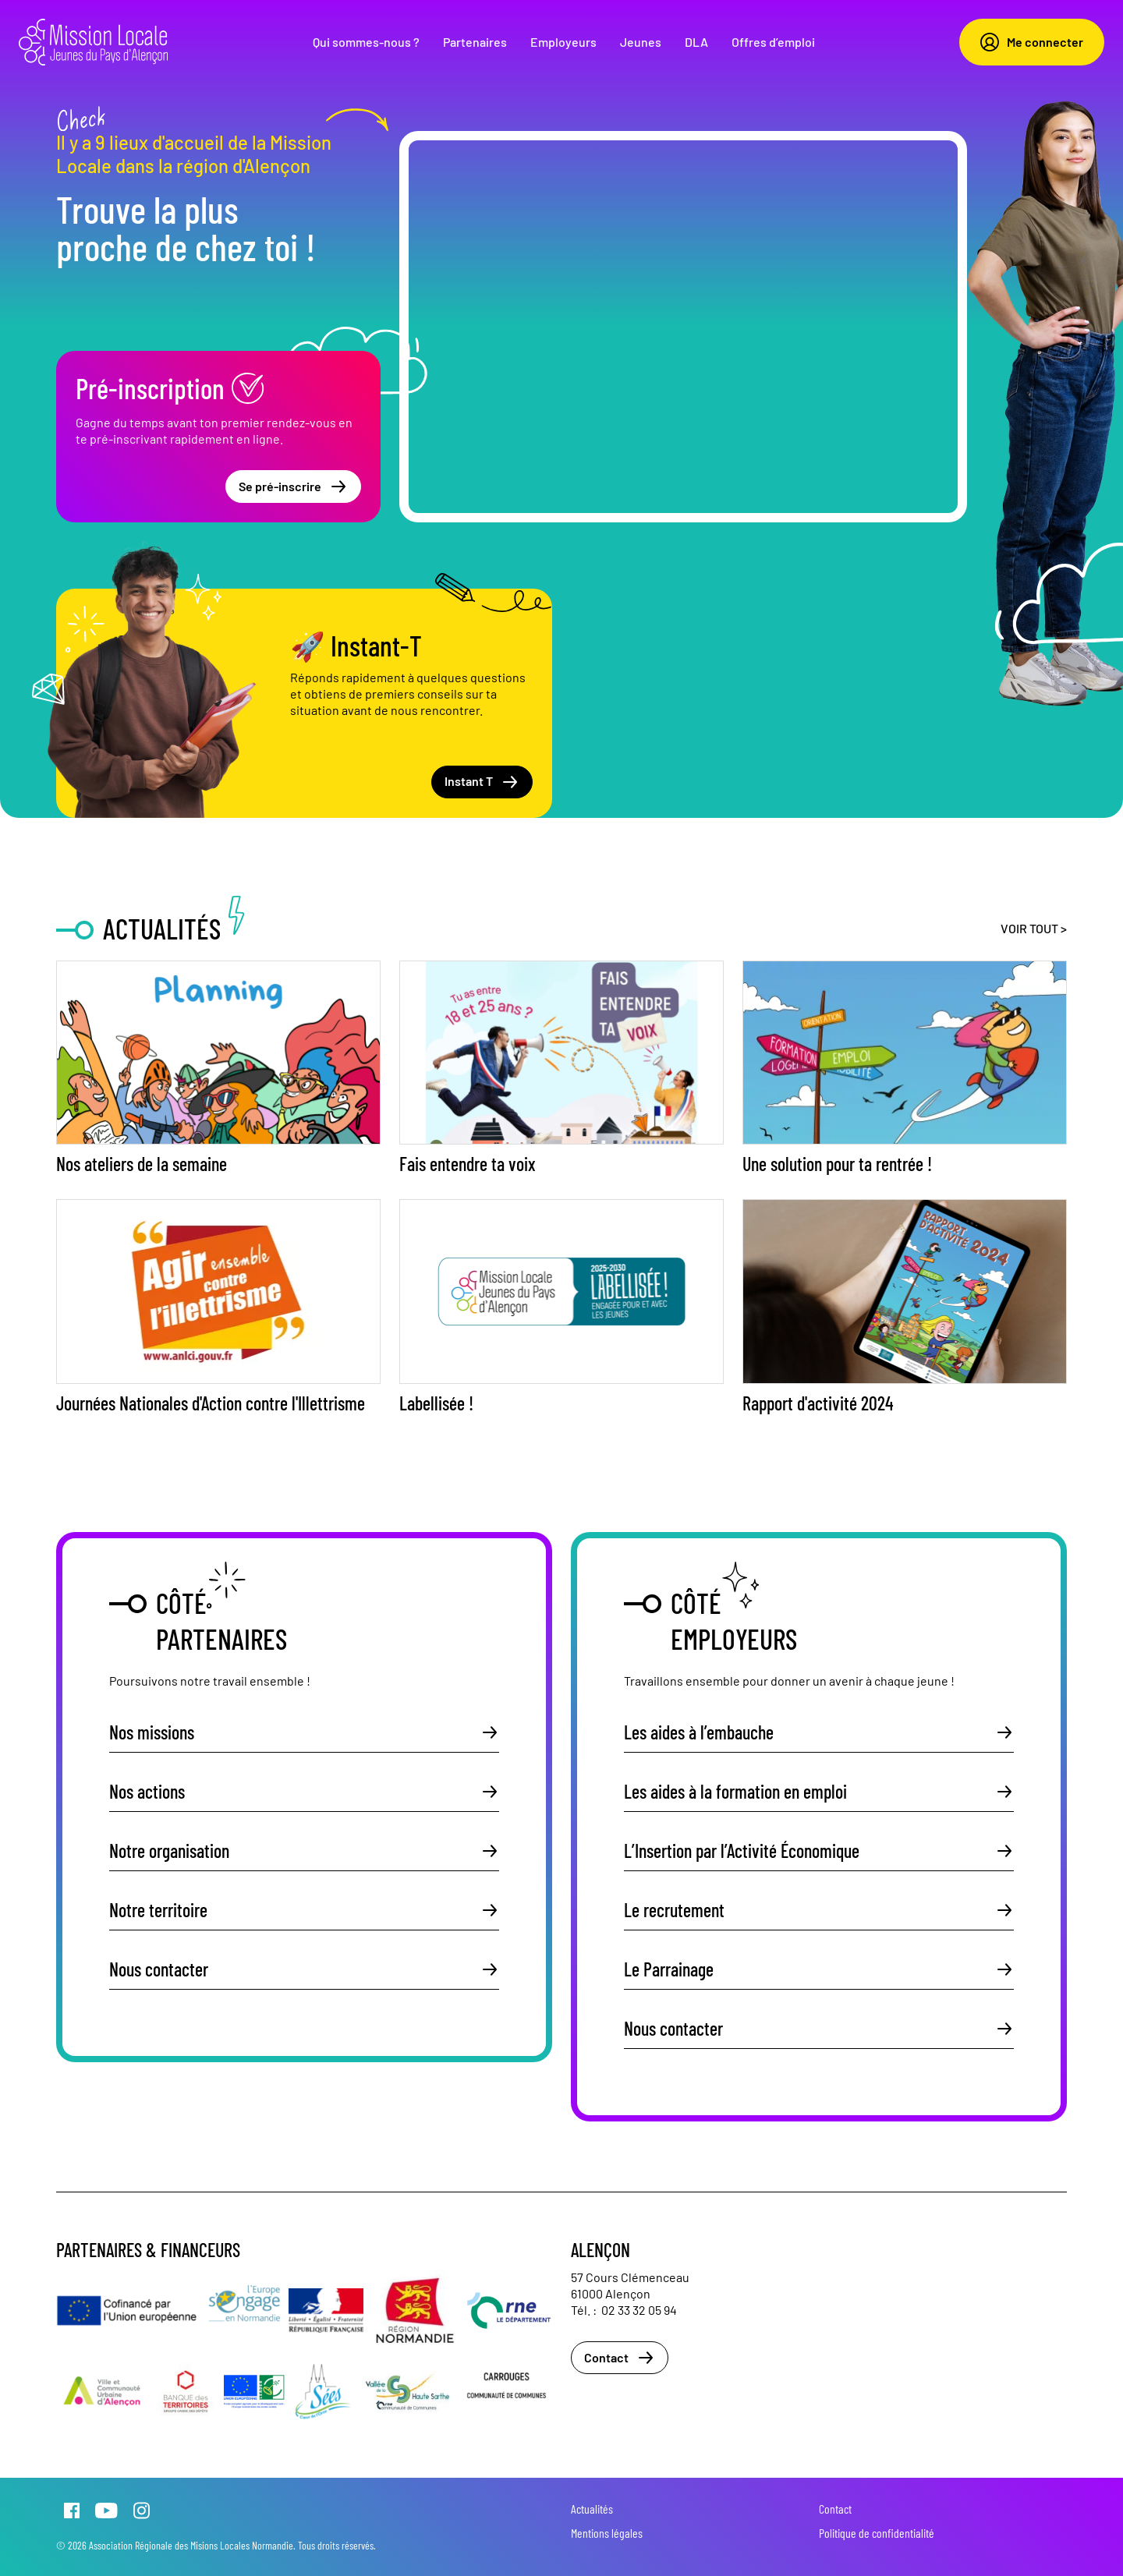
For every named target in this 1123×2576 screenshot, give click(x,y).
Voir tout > (1034, 928)
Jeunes (640, 41)
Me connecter (1031, 42)
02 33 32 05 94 (639, 2309)
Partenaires (475, 41)
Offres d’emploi (773, 41)
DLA (696, 41)
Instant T (482, 782)
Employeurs (563, 41)
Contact (619, 2357)
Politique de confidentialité (876, 2532)
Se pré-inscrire (293, 486)
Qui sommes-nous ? (366, 41)
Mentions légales (607, 2532)
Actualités (592, 2508)
